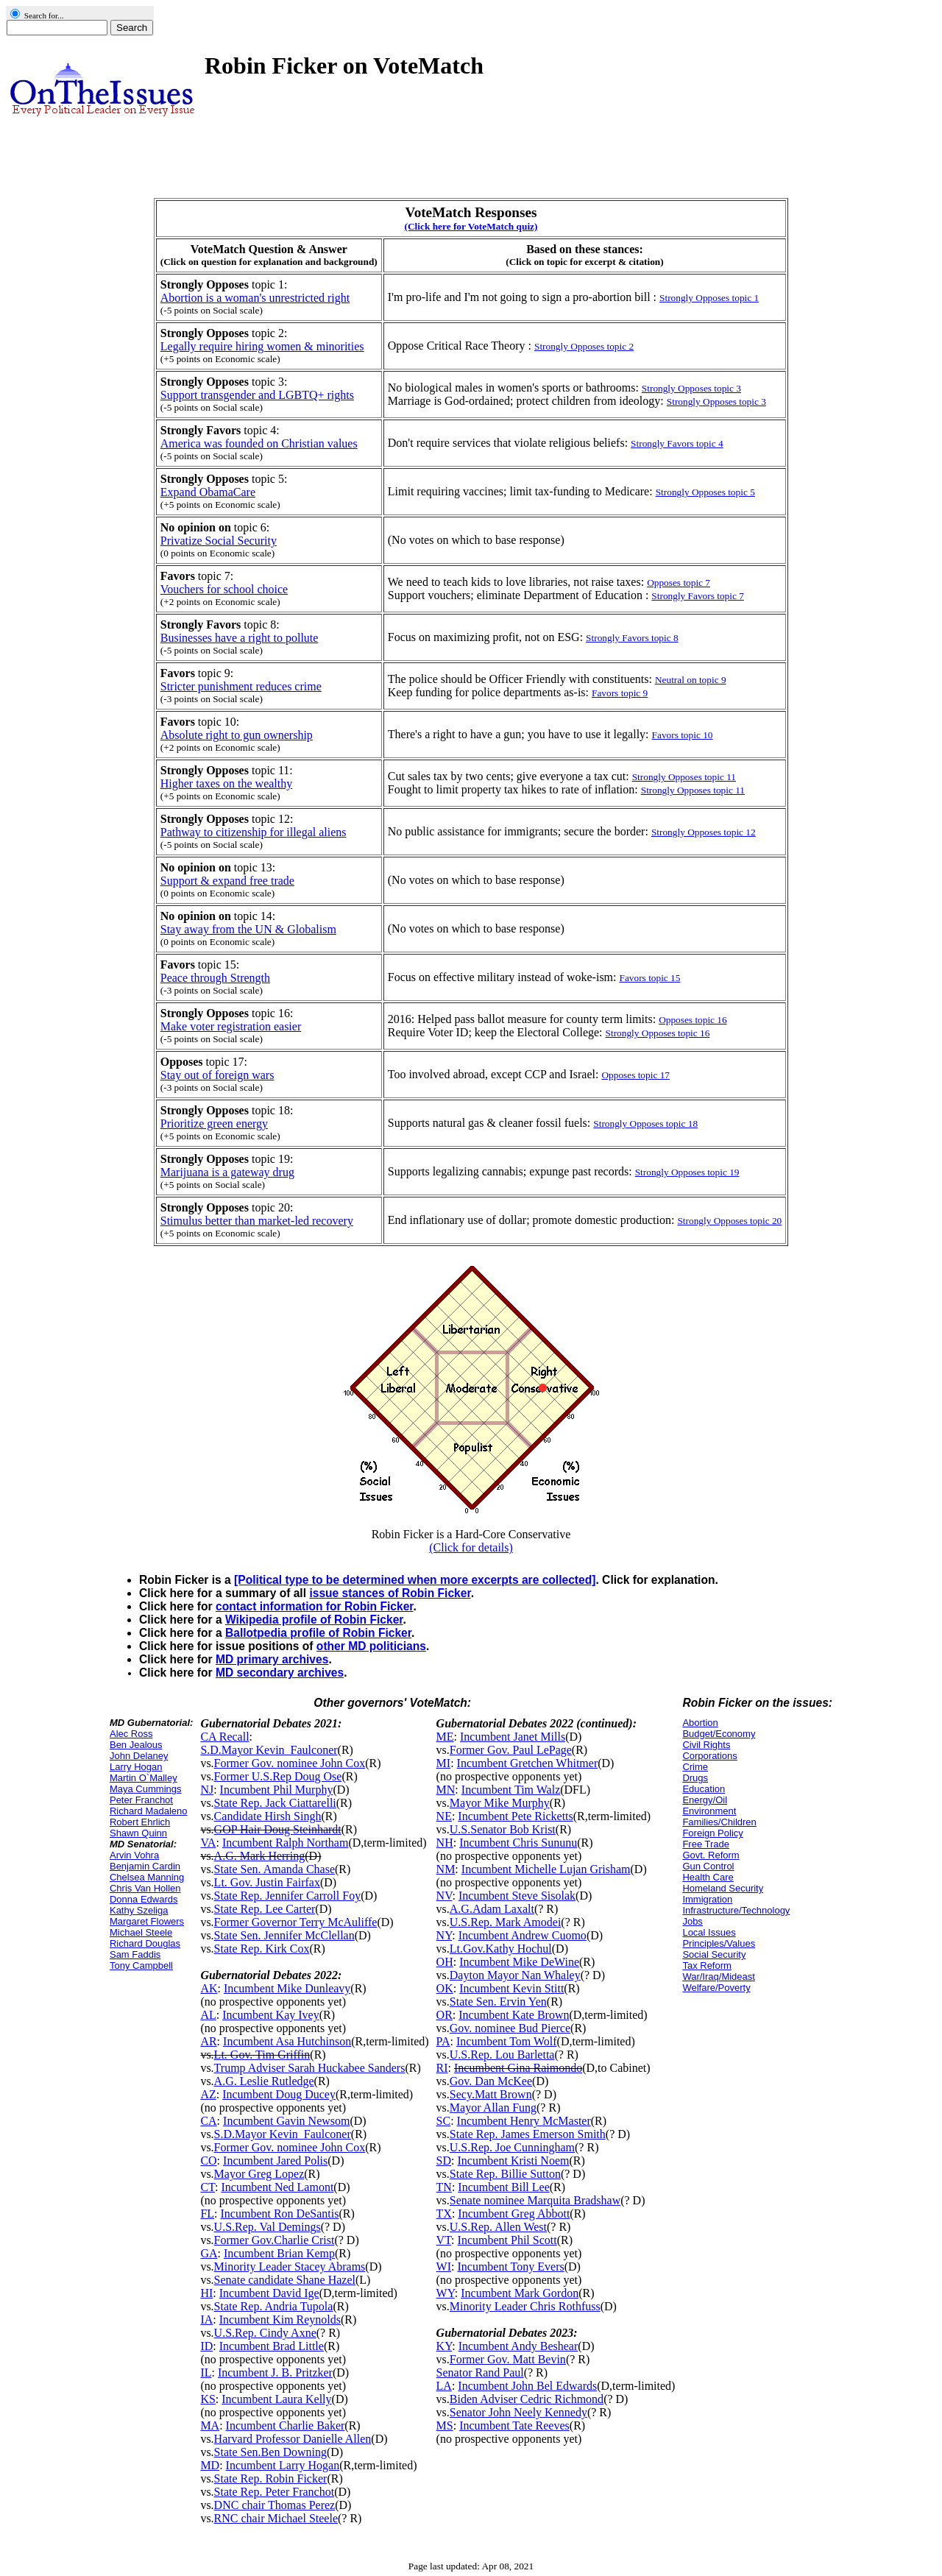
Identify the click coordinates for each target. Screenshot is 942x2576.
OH (444, 1962)
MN (446, 1789)
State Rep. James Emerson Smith (528, 2134)
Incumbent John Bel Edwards (527, 2385)
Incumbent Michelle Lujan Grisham (546, 1869)
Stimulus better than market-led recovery (256, 1220)
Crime (695, 1766)
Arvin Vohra (134, 1855)
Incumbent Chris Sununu (518, 1842)
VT (444, 2240)
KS (207, 2399)
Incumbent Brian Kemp (279, 2253)
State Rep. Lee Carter (265, 1909)
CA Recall (224, 1736)
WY (445, 2293)
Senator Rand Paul (480, 2372)
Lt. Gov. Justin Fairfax (267, 1882)
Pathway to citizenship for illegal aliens (253, 832)
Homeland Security (722, 1888)
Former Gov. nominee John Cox (290, 1763)
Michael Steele (141, 1932)
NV (444, 1895)
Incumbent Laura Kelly (276, 2399)
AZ (208, 2094)
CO (208, 2160)
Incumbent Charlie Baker (285, 2425)
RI (442, 2068)
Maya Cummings (146, 1788)
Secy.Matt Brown (491, 2094)
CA (208, 2121)
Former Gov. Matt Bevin (508, 2359)
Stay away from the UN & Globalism (248, 929)
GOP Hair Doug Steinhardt (277, 1829)
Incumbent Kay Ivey (270, 2015)
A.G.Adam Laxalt (492, 1909)
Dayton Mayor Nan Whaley (515, 1975)
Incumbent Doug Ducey (279, 2094)
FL (207, 2213)
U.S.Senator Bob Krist (503, 1829)
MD (209, 2465)
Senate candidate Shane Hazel (284, 2280)
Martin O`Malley (143, 1777)
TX (444, 2213)
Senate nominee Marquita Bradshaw (535, 2200)
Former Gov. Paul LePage (511, 1750)
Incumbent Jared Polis (275, 2160)
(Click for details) (471, 1547)
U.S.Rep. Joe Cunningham (512, 2147)
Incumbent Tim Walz (510, 1789)
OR (444, 2015)
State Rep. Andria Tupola (273, 2306)
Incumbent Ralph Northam (285, 1842)
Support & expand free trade (227, 880)
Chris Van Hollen (145, 1888)
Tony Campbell (141, 1965)
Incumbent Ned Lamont (277, 2187)
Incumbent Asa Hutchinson (287, 2041)
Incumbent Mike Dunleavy (287, 1988)
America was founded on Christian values (259, 443)
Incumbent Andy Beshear (518, 2346)
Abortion (700, 1722)
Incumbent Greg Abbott (514, 2213)
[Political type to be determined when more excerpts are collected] (414, 1580)
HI (206, 2293)
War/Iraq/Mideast (718, 1976)
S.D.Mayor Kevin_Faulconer (268, 1750)
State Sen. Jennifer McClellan (284, 1935)
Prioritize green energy (214, 1123)
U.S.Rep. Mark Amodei (506, 1922)
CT (207, 2187)
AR (208, 2041)
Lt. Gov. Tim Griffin (262, 2054)
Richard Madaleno (149, 1810)
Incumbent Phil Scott (507, 2240)
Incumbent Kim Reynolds (280, 2319)
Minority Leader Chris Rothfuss (525, 2306)
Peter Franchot (141, 1799)
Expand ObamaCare (207, 492)
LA (444, 2385)
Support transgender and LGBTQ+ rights (257, 395)
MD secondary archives (280, 1672)
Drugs (695, 1777)
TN (444, 2187)
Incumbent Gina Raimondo (518, 2068)
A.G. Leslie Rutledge (264, 2081)
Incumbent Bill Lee (503, 2187)
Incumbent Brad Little (271, 2346)
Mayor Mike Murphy (500, 1803)
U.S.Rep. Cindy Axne (265, 2332)
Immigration (707, 1899)
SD (443, 2160)
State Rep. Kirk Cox (262, 1948)
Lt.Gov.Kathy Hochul (501, 1948)
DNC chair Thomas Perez (275, 2505)
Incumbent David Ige (269, 2293)
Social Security (714, 1954)
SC (443, 2121)
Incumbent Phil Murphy (276, 1789)
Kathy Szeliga (139, 1910)
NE (444, 1816)
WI (443, 2266)
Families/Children (719, 1821)
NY (444, 1935)
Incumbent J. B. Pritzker (275, 2372)
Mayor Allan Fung (493, 2107)
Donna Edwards (144, 1899)
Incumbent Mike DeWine (519, 1962)
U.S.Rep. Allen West (498, 2227)
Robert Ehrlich (140, 1821)
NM (446, 1869)
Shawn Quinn (138, 1833)
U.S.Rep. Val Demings (267, 2227)
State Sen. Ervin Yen (498, 2001)
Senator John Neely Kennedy (518, 2412)
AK (208, 1988)
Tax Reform (706, 1965)
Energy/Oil (704, 1799)
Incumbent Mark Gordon (519, 2293)
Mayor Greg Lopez (259, 2174)
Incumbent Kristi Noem (513, 2160)
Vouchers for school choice (224, 589)
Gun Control (708, 1866)
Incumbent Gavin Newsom (286, 2121)
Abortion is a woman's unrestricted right (255, 297)
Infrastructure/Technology (736, 1910)
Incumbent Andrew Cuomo (522, 1935)
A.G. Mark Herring (259, 1856)
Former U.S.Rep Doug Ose (278, 1776)
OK (444, 1988)
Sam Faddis (135, 1954)
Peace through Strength (215, 978)
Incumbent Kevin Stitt (511, 1988)
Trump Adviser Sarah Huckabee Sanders (310, 2068)
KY (444, 2346)
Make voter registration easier (230, 1026)
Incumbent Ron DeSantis (280, 2213)
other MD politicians (371, 1646)
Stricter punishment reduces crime (241, 686)
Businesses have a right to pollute (239, 637)
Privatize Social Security (218, 540)
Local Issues (708, 1932)
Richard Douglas (145, 1943)
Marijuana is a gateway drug (227, 1172)
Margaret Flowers (147, 1921)
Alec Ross (131, 1733)
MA (209, 2425)
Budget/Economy (718, 1733)
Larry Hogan (136, 1766)
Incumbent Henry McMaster (524, 2121)
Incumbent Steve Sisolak (517, 1895)
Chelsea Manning (147, 1877)
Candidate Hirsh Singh (268, 1816)
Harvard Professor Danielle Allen (293, 2438)
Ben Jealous (136, 1744)
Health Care (707, 1877)
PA (443, 2041)
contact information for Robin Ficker (315, 1606)
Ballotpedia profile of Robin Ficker (318, 1633)
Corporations (709, 1755)
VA (208, 1842)
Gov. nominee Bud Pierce (510, 2028)
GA (208, 2253)
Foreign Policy (712, 1833)
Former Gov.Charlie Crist (274, 2240)
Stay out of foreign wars (217, 1075)
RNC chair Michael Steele (276, 2518)
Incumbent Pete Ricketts (515, 1816)
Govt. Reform (710, 1855)
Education (703, 1788)
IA (206, 2319)
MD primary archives (272, 1659)
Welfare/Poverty (716, 1987)
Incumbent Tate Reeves (514, 2425)
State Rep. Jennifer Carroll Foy (287, 1895)
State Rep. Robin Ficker (270, 2478)
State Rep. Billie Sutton (505, 2174)
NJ (206, 1789)
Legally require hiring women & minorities (262, 346)
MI (443, 1763)
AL (208, 2015)
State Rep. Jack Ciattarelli (275, 1803)
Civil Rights (706, 1744)
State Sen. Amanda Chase (274, 1869)
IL (205, 2372)
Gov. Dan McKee (491, 2081)
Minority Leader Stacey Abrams (290, 2266)
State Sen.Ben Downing (270, 2452)
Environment (709, 1810)
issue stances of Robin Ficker (389, 1593)
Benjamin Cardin (145, 1866)
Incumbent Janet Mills (512, 1736)
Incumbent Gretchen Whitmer (527, 1763)
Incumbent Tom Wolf (506, 2041)
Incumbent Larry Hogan (283, 2465)
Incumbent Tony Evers (510, 2266)
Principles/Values (718, 1943)
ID (206, 2346)
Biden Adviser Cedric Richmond (526, 2399)
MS (444, 2425)
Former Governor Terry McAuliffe (296, 1922)
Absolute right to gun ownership (236, 735)
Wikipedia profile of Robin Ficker (314, 1619)
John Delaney (139, 1755)
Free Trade (705, 1844)
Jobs (692, 1921)
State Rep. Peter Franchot (274, 2491)
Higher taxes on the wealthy (226, 783)
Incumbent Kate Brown (513, 2015)
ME (445, 1736)
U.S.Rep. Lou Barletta (502, 2054)
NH (444, 1842)
